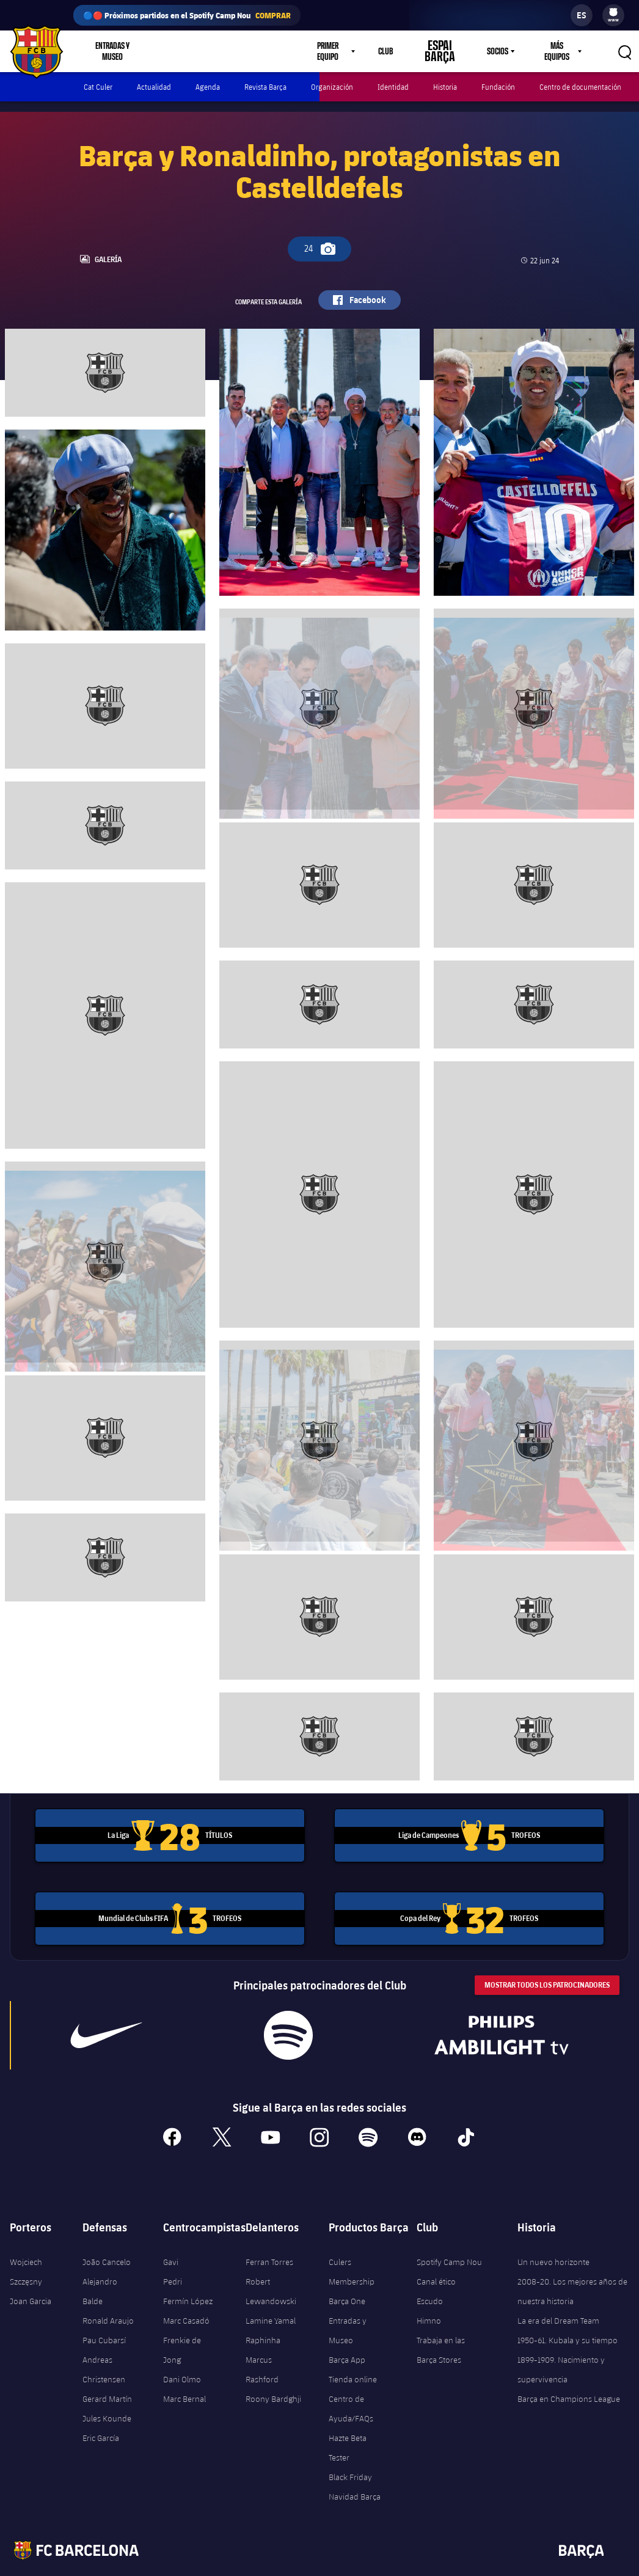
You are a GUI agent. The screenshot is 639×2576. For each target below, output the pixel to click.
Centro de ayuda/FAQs (557, 2564)
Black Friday (350, 2456)
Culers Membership (351, 2250)
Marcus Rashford (262, 2348)
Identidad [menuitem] (393, 86)
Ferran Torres (269, 2240)
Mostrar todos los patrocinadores (547, 1963)
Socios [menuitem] (495, 51)
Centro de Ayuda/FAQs (351, 2387)
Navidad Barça (355, 2475)
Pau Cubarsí (104, 2319)
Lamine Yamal (271, 2299)
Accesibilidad (432, 2564)
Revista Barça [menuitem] (265, 86)
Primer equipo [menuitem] (345, 51)
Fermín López (188, 2280)
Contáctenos (487, 2564)
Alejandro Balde (99, 2270)
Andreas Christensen (103, 2348)
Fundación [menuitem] (498, 86)
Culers (227, 51)
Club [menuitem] (403, 51)
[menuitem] (613, 12)
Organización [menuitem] (332, 86)
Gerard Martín (107, 2377)
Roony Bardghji (273, 2377)
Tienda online (353, 2358)
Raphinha (263, 2319)
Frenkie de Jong (182, 2328)
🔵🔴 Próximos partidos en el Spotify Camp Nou (187, 15)
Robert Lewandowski (271, 2270)
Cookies (384, 2564)
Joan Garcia (30, 2280)
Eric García (100, 2416)
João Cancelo (106, 2240)
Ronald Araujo (108, 2299)
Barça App (347, 2338)
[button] (624, 51)
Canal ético (436, 2260)
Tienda (182, 51)
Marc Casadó (186, 2299)
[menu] (613, 15)
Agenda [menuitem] (207, 86)
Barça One (347, 2280)
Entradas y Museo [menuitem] (114, 51)
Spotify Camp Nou (449, 2240)
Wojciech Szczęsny (26, 2250)
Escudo (430, 2280)
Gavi (170, 2240)
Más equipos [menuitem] (555, 51)
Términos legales (249, 2564)
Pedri (172, 2260)
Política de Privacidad (324, 2564)
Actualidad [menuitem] (154, 86)
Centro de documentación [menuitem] (580, 86)
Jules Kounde (106, 2397)
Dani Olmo (182, 2358)
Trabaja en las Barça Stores (441, 2328)
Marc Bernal (184, 2377)
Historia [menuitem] (445, 86)
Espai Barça (448, 51)
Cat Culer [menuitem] (98, 86)
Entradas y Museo (348, 2309)
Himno (429, 2299)
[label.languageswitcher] (582, 15)
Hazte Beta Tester (348, 2426)
